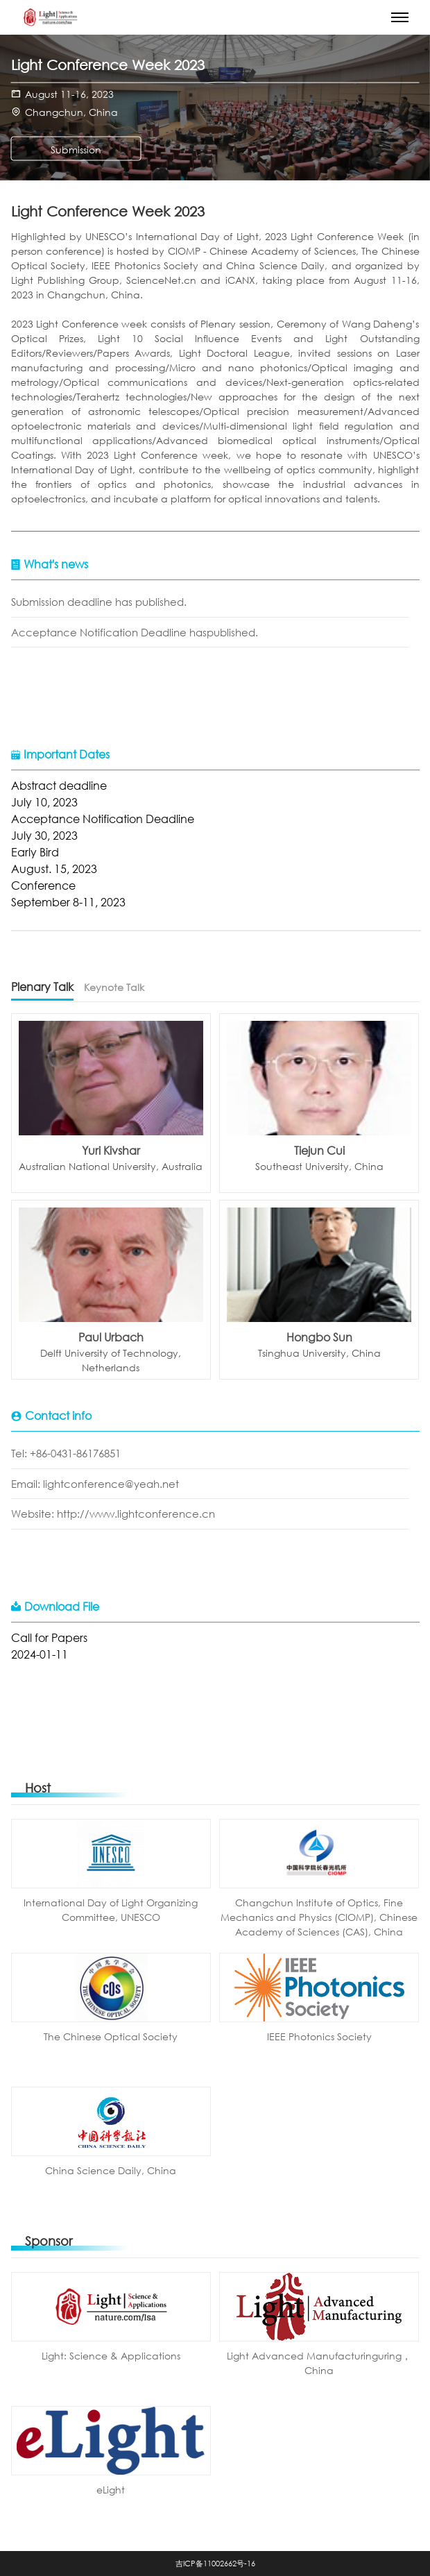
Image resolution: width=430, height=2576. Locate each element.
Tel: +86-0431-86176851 (66, 1453)
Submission (76, 149)
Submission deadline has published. (99, 602)
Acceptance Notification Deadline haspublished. (134, 632)
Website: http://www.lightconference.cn (113, 1513)
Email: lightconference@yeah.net (95, 1484)
